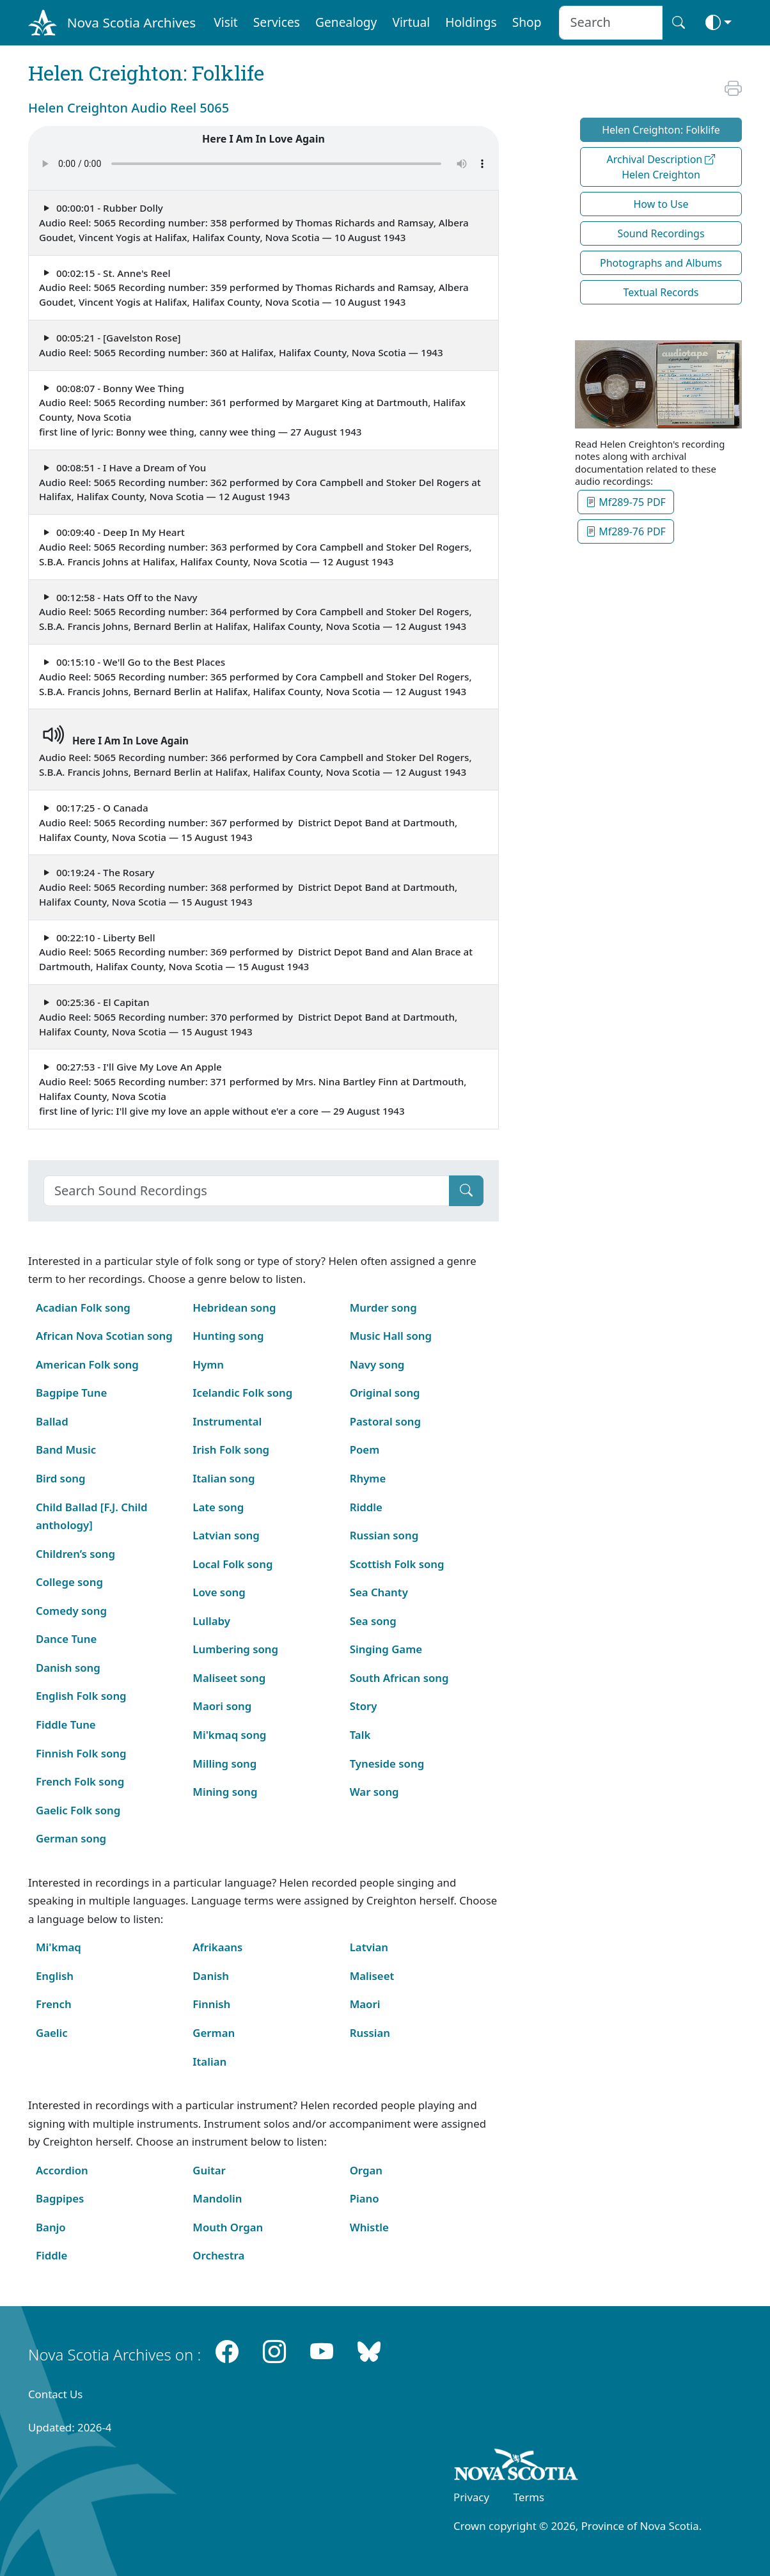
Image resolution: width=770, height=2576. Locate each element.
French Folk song (80, 1781)
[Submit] (466, 1190)
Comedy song (71, 1610)
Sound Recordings (660, 233)
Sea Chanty (379, 1592)
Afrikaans (217, 1947)
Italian (209, 2061)
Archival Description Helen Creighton (661, 167)
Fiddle (51, 2255)
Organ (366, 2170)
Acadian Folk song (83, 1307)
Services (276, 22)
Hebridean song (234, 1307)
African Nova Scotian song (104, 1335)
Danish (210, 1975)
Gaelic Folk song (78, 1810)
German (213, 2032)
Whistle (369, 2227)
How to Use (661, 204)
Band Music (66, 1449)
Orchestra (218, 2255)
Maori (365, 2004)
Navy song (377, 1364)
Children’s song (75, 1553)
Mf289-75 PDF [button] (626, 502)
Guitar (209, 2170)
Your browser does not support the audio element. (263, 163)
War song (374, 1791)
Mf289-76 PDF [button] (626, 531)
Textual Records (660, 292)
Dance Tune (66, 1638)
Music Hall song (391, 1335)
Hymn (208, 1364)
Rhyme (368, 1478)
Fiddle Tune (66, 1724)
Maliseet (372, 1975)
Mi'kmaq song (229, 1734)
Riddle (366, 1507)
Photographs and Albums (661, 263)
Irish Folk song (230, 1449)
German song (71, 1838)
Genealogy (346, 22)
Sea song (373, 1621)
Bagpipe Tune (71, 1392)
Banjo (51, 2227)
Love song (218, 1592)
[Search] (246, 1190)
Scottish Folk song (397, 1564)
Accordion (62, 2170)
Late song (218, 1507)
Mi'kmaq (58, 1947)
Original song (385, 1392)
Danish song (68, 1667)
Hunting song (227, 1335)
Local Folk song (232, 1564)
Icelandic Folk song (242, 1392)
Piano (364, 2198)
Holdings (470, 22)
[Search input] (610, 23)
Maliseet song (228, 1677)
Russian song (384, 1535)
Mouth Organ (227, 2227)
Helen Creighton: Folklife (661, 130)
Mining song (224, 1791)
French (54, 2004)
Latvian (369, 1947)
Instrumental (227, 1421)
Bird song (60, 1478)
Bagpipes (60, 2198)
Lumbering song (235, 1649)
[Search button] (678, 23)
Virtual (411, 22)
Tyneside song (387, 1763)
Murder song (383, 1307)
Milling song (224, 1763)
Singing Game (386, 1649)
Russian (370, 2032)
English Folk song (81, 1695)
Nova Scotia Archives (131, 22)
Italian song (223, 1478)
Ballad (52, 1421)
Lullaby (211, 1621)
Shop (527, 22)
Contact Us (55, 2394)
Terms (529, 2497)
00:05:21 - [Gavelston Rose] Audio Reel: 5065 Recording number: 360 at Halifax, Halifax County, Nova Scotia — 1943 (241, 345)
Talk (360, 1734)
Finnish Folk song (81, 1753)
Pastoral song (385, 1421)
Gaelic (52, 2032)
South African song (399, 1677)
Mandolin (217, 2198)
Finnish (211, 2004)
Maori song (221, 1706)
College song (69, 1582)
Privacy (471, 2497)
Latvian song (225, 1535)
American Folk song (87, 1364)
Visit (226, 22)
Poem (365, 1449)
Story (363, 1706)
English (55, 1975)
